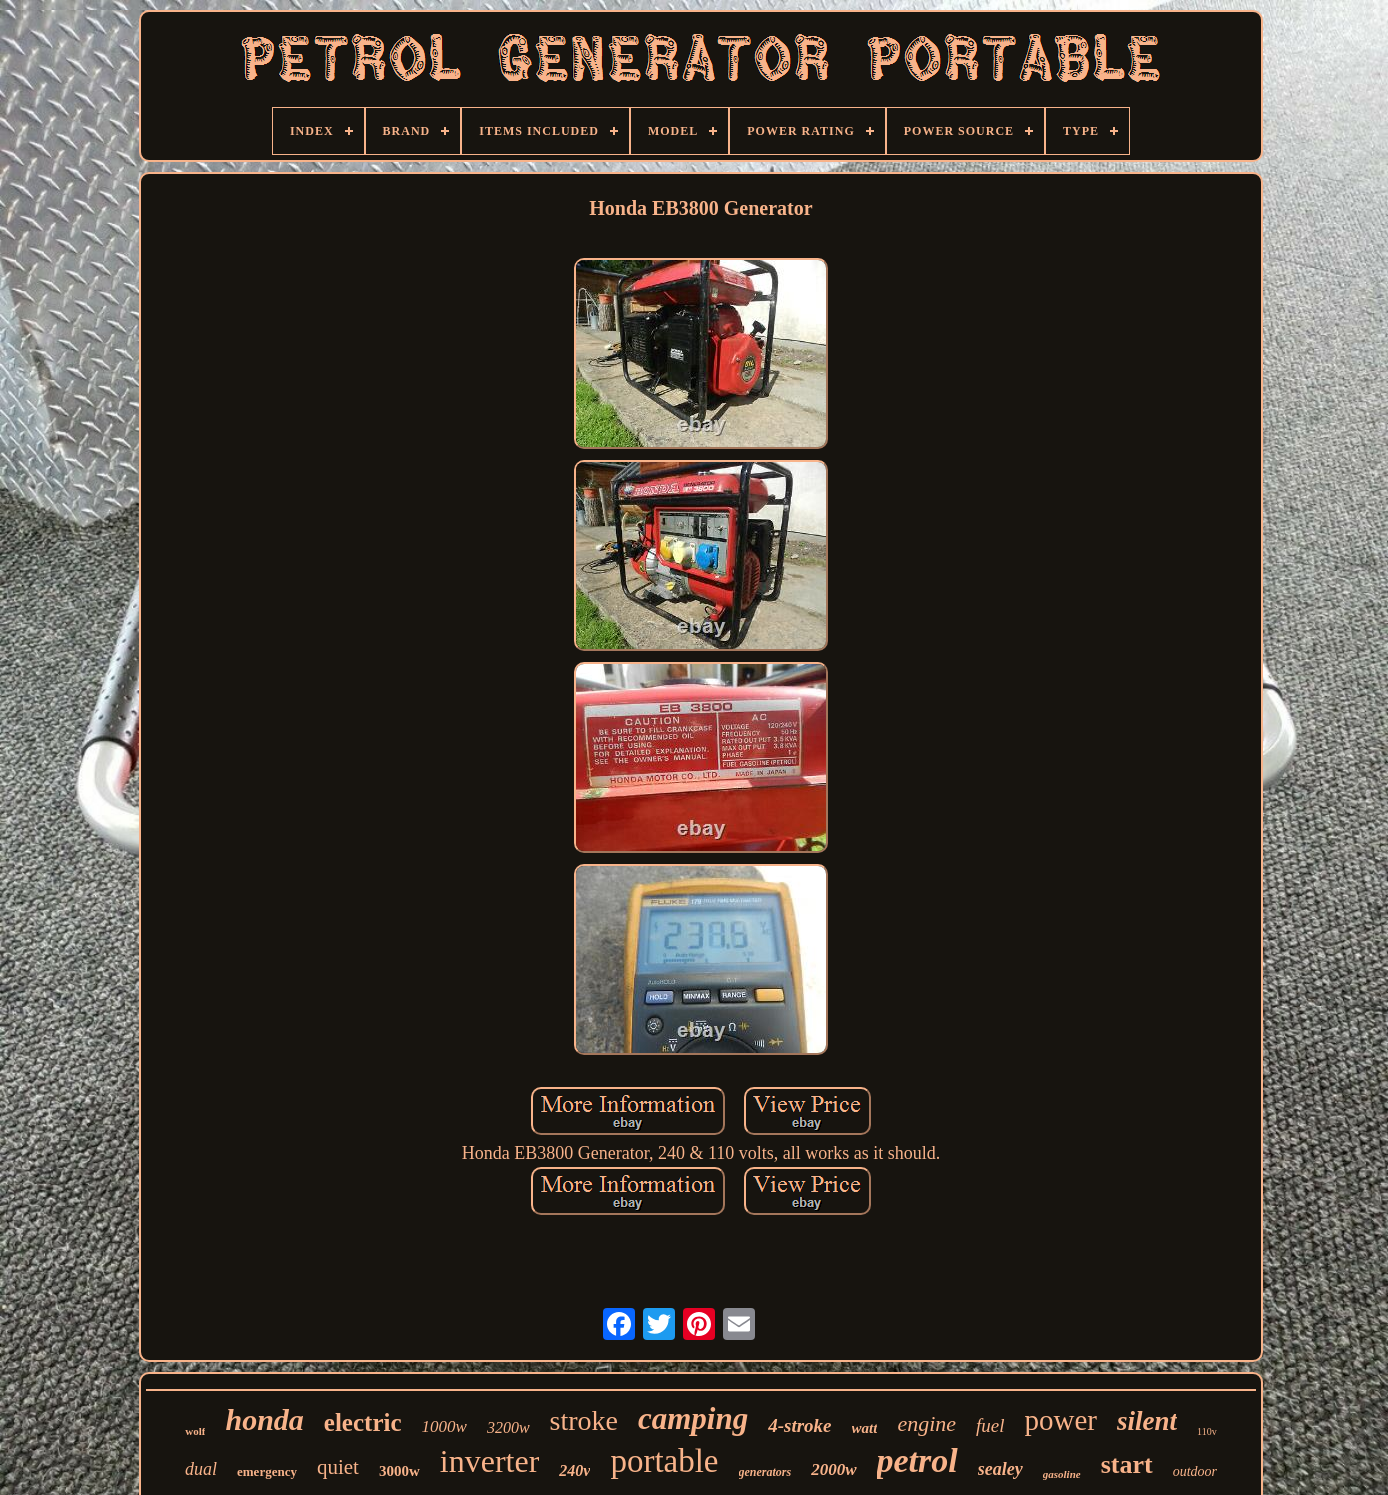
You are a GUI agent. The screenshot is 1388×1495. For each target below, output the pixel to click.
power (1061, 1420)
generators (765, 1472)
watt (865, 1428)
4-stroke (799, 1425)
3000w (399, 1471)
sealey (1000, 1469)
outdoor (1195, 1471)
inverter (490, 1461)
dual (201, 1469)
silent (1147, 1421)
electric (363, 1422)
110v (1207, 1431)
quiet (338, 1467)
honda (264, 1419)
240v (574, 1470)
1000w (444, 1426)
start (1127, 1464)
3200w (508, 1427)
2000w (833, 1469)
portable (664, 1461)
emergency (267, 1471)
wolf (195, 1431)
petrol (917, 1460)
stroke (584, 1420)
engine (926, 1423)
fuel (990, 1425)
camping (693, 1418)
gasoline (1062, 1474)
